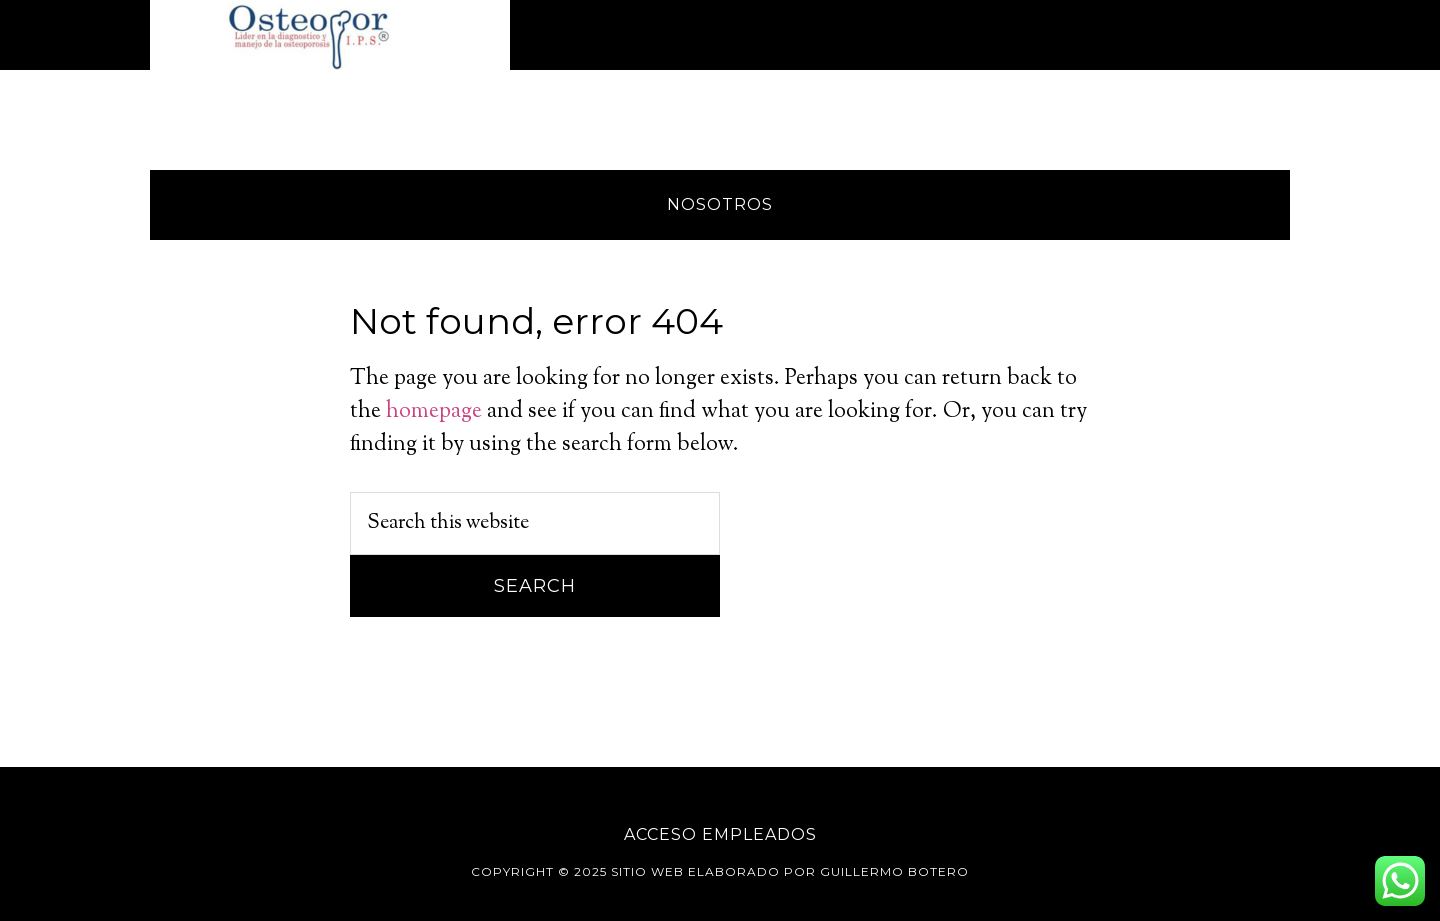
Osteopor (330, 35)
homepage (434, 412)
